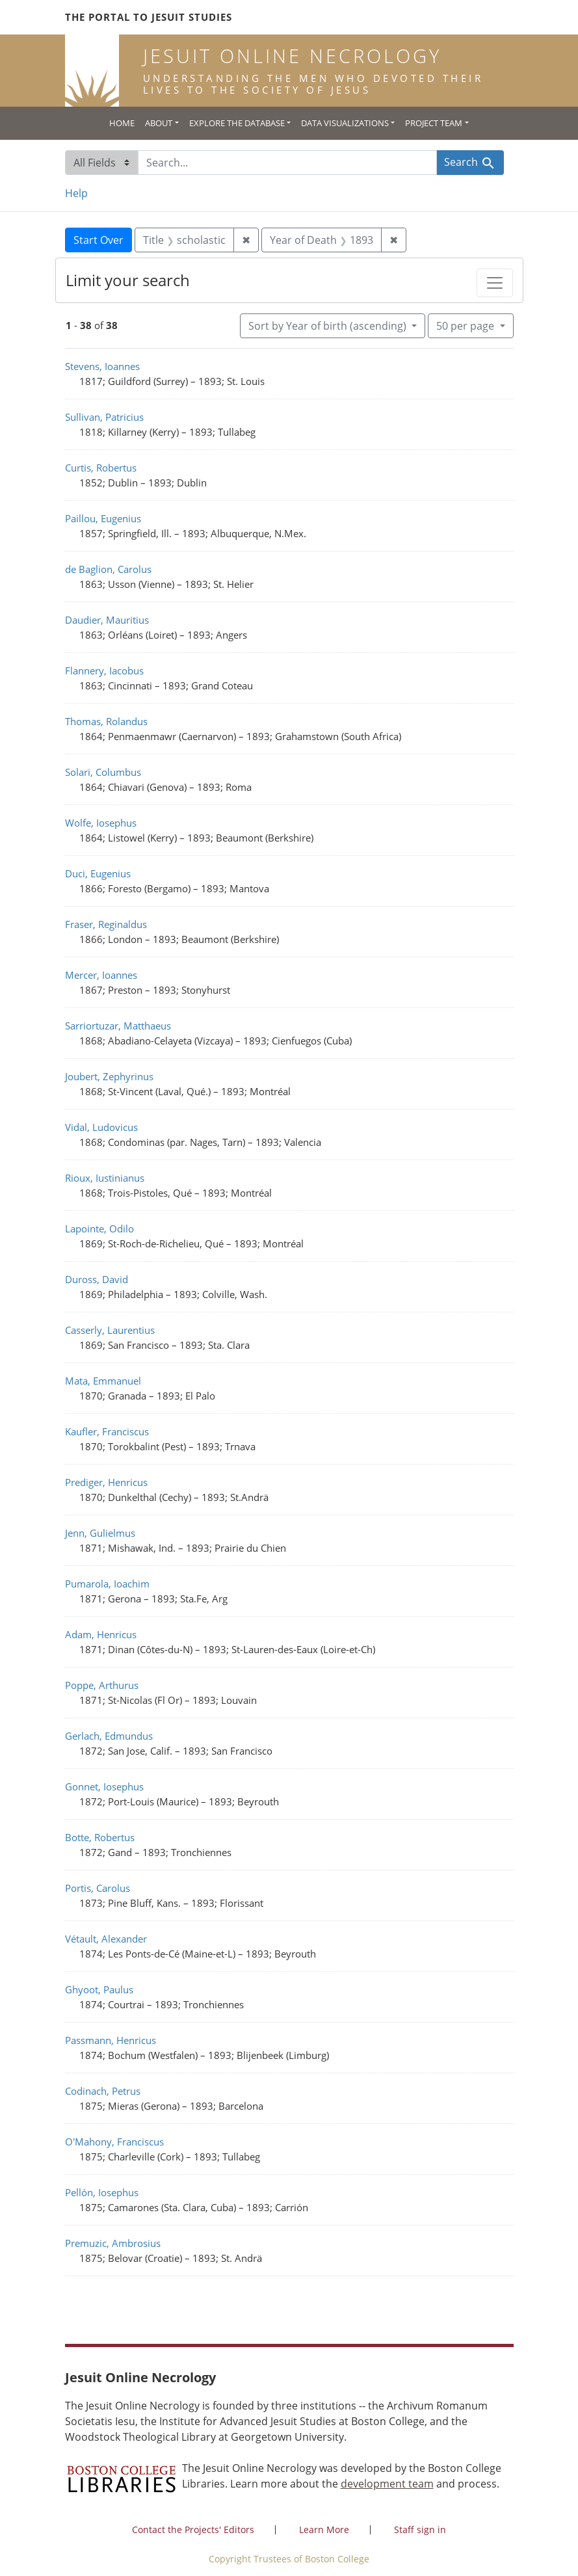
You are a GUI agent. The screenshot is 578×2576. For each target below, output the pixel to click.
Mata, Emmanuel (103, 1380)
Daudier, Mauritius (107, 619)
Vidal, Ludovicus (101, 1127)
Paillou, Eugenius (103, 518)
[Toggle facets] (495, 283)
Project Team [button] (433, 123)
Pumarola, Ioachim (107, 1583)
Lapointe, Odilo (99, 1228)
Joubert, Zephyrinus (109, 1076)
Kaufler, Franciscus (107, 1431)
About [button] (158, 123)
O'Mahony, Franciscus (114, 2141)
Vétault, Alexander (106, 1938)
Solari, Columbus (103, 771)
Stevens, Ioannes (102, 366)
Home (122, 123)
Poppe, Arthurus (101, 1685)
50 (466, 325)
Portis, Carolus (97, 1887)
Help (76, 193)
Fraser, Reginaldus (106, 924)
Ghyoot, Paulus (99, 1989)
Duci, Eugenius (98, 873)
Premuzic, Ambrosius (113, 2243)
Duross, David (96, 1279)
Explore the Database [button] (237, 123)
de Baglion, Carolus (108, 569)
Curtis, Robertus (101, 467)
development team (387, 2483)
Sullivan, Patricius (104, 416)
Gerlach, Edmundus (109, 1735)
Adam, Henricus (101, 1634)
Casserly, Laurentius (110, 1329)
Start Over (98, 240)
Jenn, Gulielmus (100, 1532)
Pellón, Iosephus (101, 2192)
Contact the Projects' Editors (193, 2529)
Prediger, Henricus (106, 1482)
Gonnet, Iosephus (104, 1786)
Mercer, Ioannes (101, 974)
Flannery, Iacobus (104, 670)
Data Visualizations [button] (345, 123)
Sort (328, 326)
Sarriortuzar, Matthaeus (118, 1025)
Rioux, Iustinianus (104, 1177)
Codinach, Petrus (102, 2090)
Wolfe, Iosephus (101, 822)
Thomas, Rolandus (106, 721)
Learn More (324, 2529)
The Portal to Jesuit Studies (148, 16)
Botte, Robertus (100, 1837)
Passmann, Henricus (110, 2040)
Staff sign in (420, 2529)
